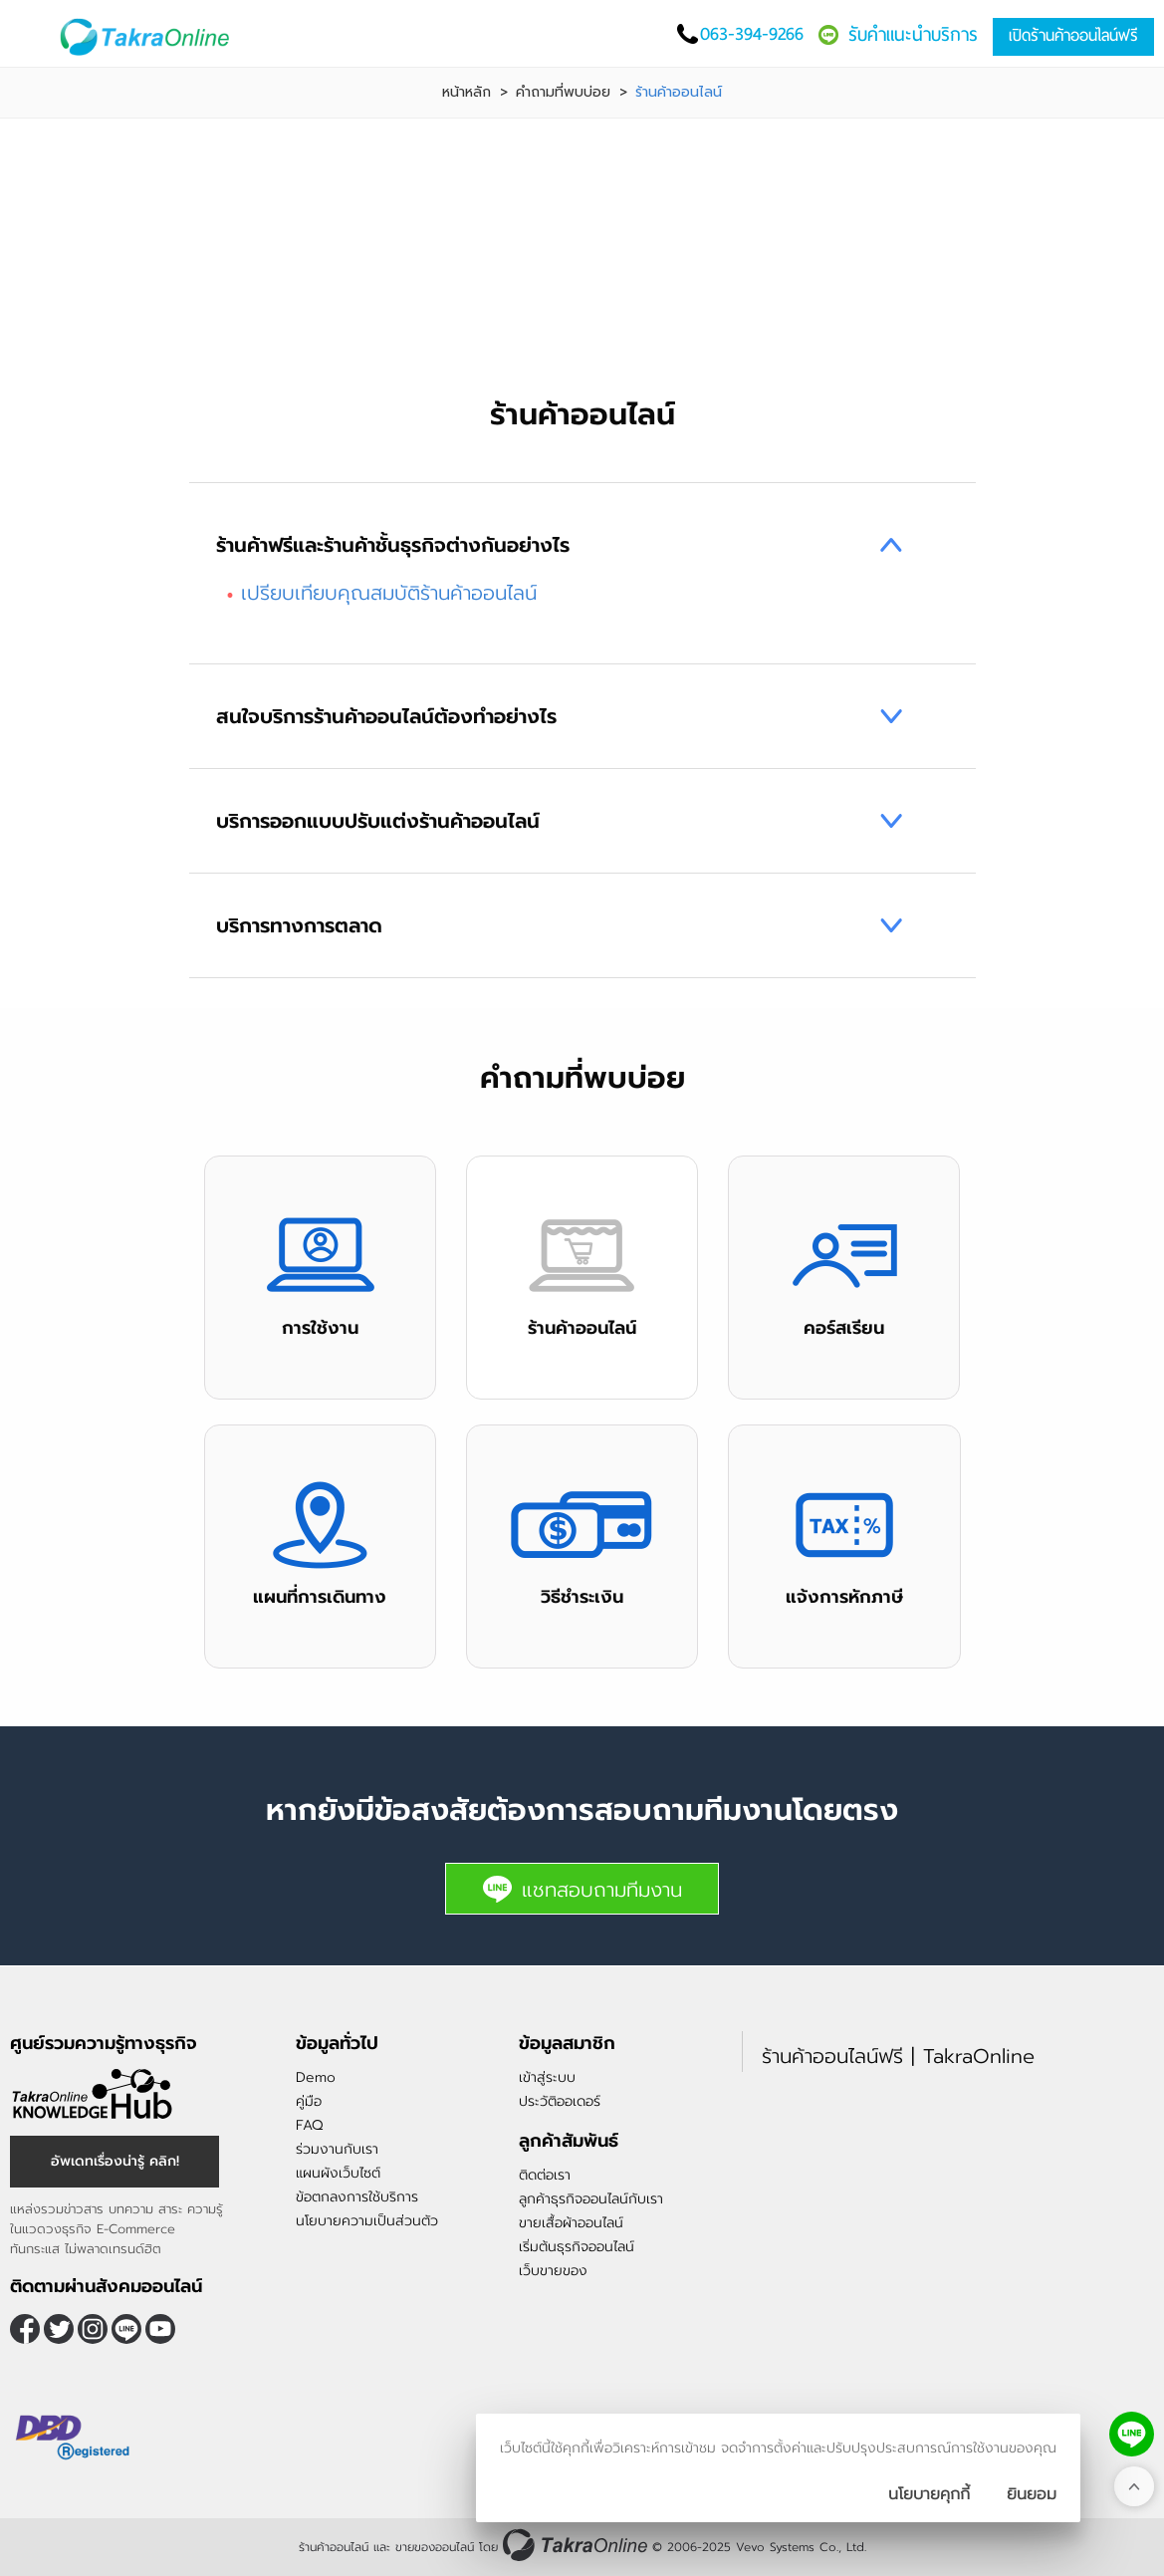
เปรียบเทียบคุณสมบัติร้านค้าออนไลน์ (389, 593)
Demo (316, 2077)
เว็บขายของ (553, 2270)
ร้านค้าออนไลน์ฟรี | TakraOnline (898, 2056)
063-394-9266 (752, 33)
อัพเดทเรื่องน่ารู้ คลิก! (115, 2161)
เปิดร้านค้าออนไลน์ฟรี (1073, 35)
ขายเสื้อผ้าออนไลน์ (571, 2222)
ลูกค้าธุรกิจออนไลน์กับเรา (591, 2199)
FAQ (309, 2125)
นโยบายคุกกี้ (929, 2494)
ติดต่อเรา (545, 2175)
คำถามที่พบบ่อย (563, 93)
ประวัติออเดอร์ (559, 2101)
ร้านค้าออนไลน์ (333, 2547)
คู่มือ (309, 2101)
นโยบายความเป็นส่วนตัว (367, 2220)
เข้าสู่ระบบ (547, 2077)
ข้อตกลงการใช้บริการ (357, 2197)
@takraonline (126, 2329)
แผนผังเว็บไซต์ (338, 2173)
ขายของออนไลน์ (434, 2547)
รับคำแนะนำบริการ (913, 34)
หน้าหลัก (466, 93)
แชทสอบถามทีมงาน (582, 1889)
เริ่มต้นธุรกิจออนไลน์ (576, 2246)
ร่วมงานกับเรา (337, 2149)
